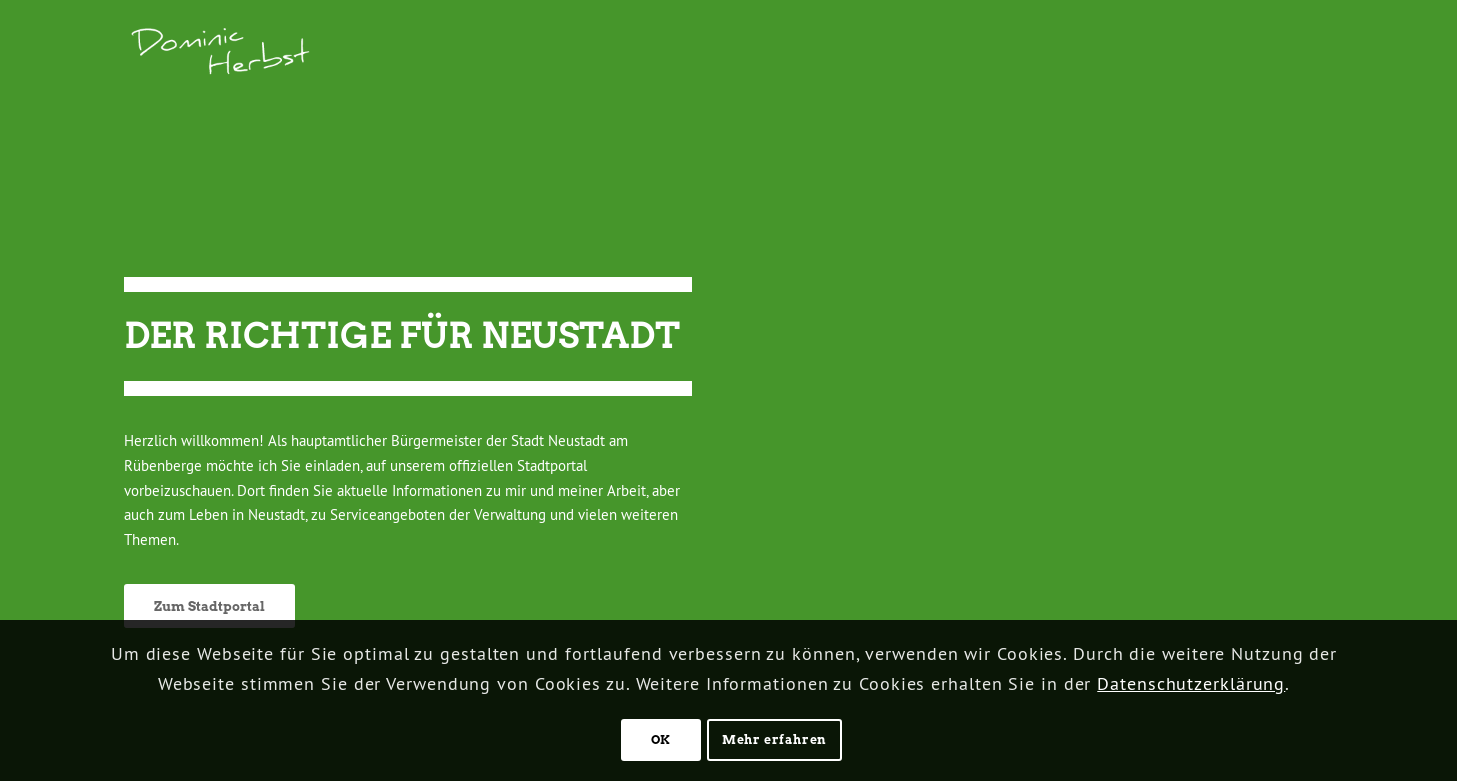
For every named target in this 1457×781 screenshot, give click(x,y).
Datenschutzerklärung (1191, 683)
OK (661, 739)
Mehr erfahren (774, 739)
